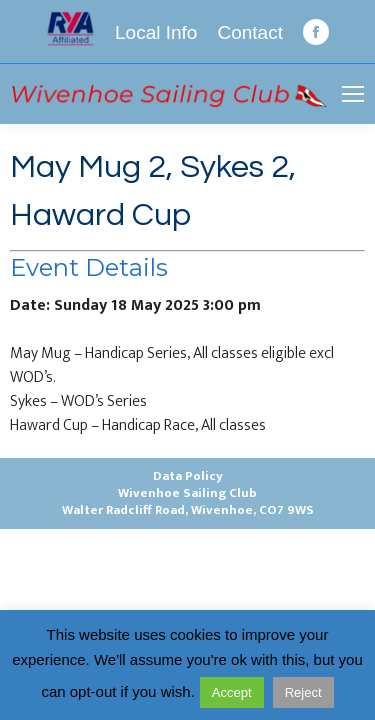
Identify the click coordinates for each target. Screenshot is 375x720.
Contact (249, 32)
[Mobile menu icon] (353, 94)
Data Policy (188, 476)
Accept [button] (232, 692)
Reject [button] (303, 692)
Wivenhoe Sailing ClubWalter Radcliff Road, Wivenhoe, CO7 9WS (188, 501)
